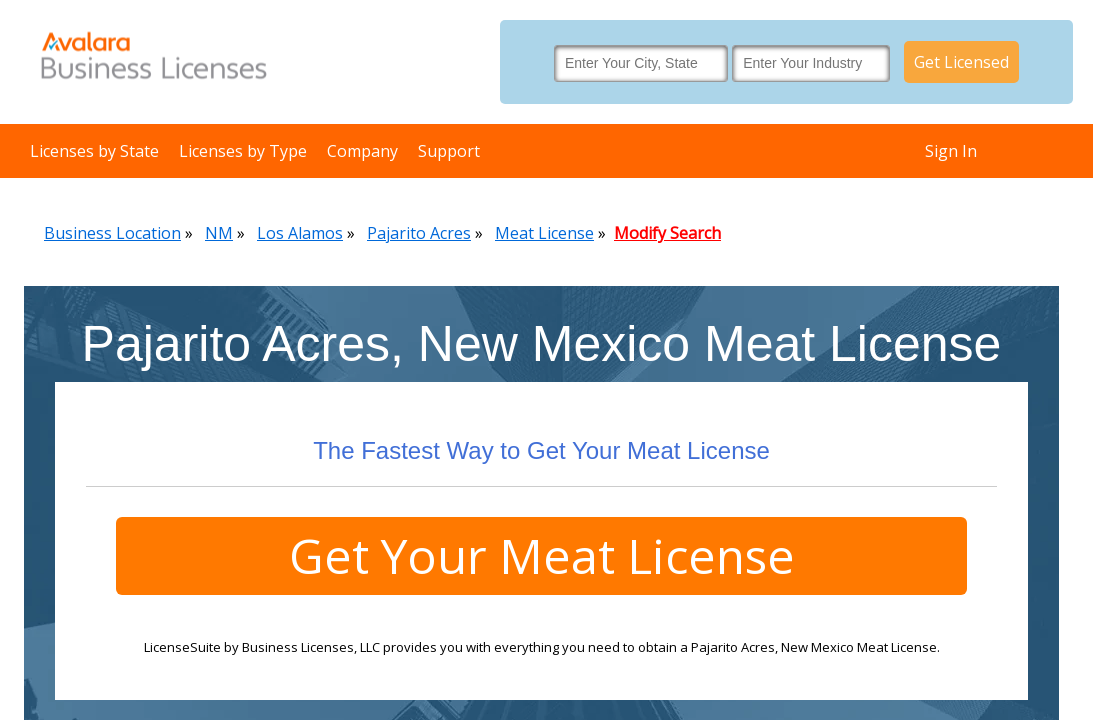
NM (219, 233)
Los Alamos (300, 233)
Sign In (951, 151)
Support (449, 151)
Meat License (544, 233)
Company (362, 151)
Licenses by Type (243, 151)
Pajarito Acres (419, 233)
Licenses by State (94, 151)
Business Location (112, 233)
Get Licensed (961, 62)
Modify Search (667, 233)
